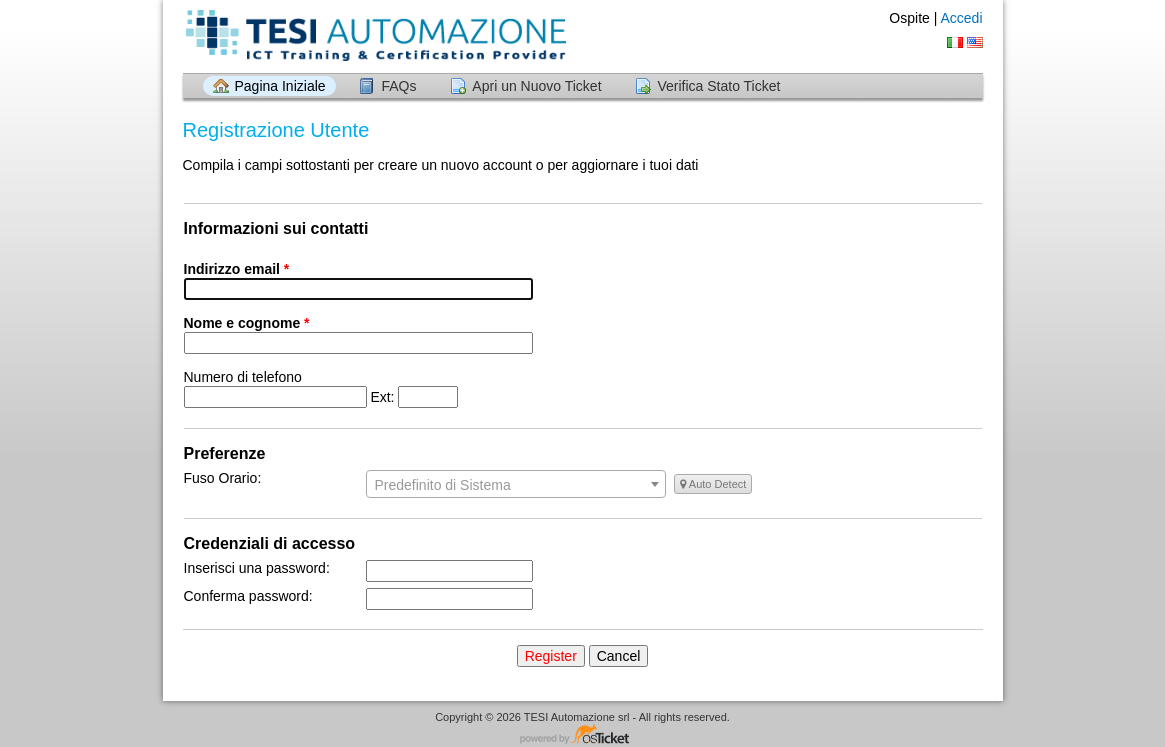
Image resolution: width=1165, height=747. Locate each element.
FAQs (398, 86)
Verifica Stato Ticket (718, 86)
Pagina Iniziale (280, 86)
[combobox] (516, 484)
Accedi (961, 18)
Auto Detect (713, 484)
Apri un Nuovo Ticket (536, 86)
